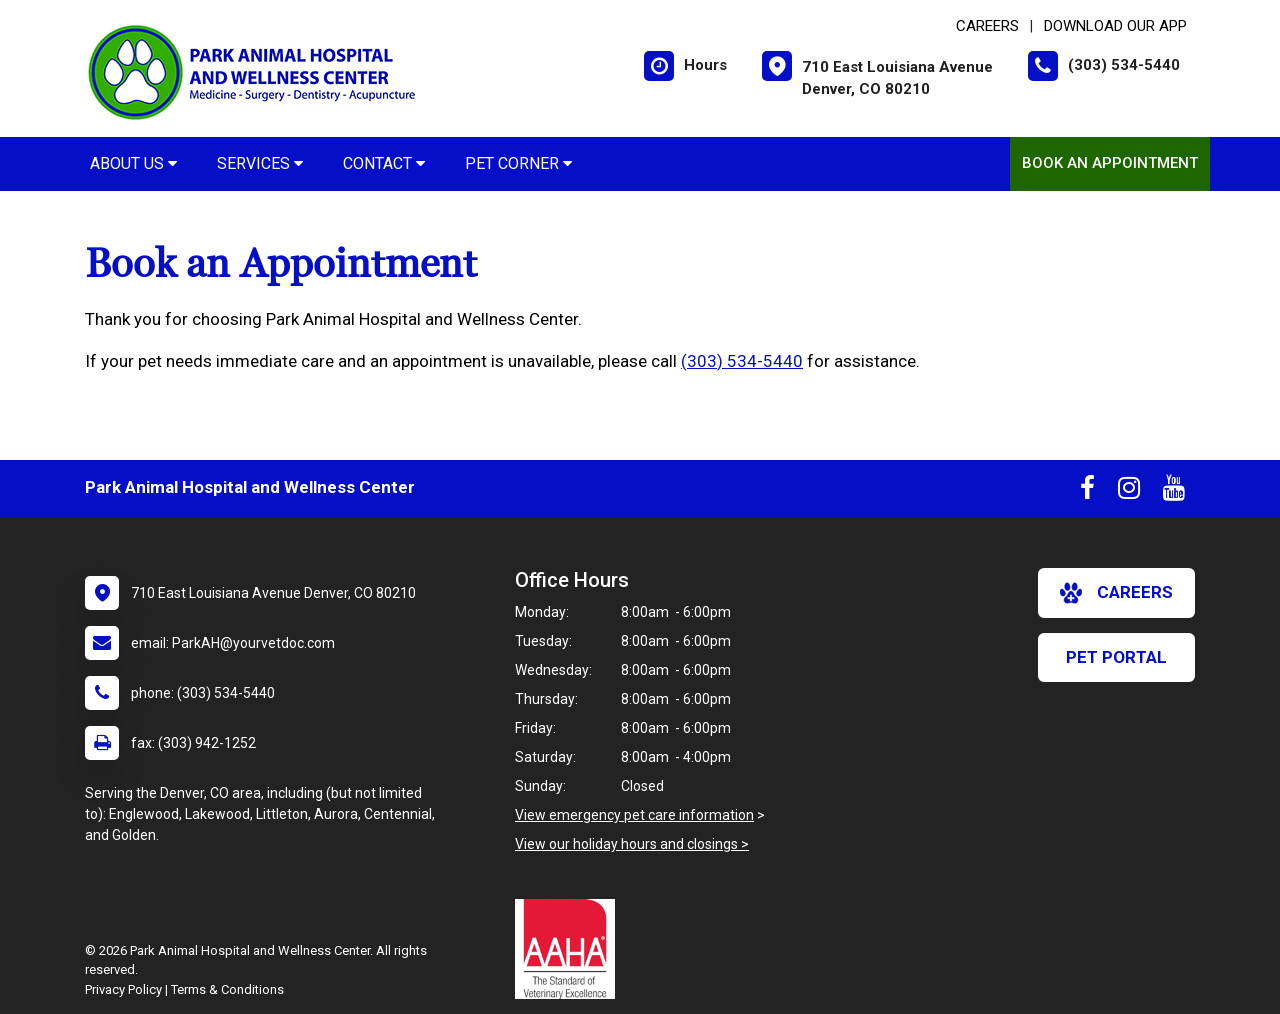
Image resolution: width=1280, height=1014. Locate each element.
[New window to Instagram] (1129, 492)
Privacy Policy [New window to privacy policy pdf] (123, 989)
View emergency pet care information (634, 815)
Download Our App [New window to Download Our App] (1115, 26)
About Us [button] (133, 163)
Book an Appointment (1110, 163)
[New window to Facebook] (1087, 492)
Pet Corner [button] (518, 163)
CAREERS (987, 26)
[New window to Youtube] (1174, 492)
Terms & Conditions (227, 989)
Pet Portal (1116, 657)
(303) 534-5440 (742, 361)
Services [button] (260, 163)
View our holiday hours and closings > (632, 844)
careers (1116, 593)
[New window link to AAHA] (570, 949)
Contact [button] (384, 163)
